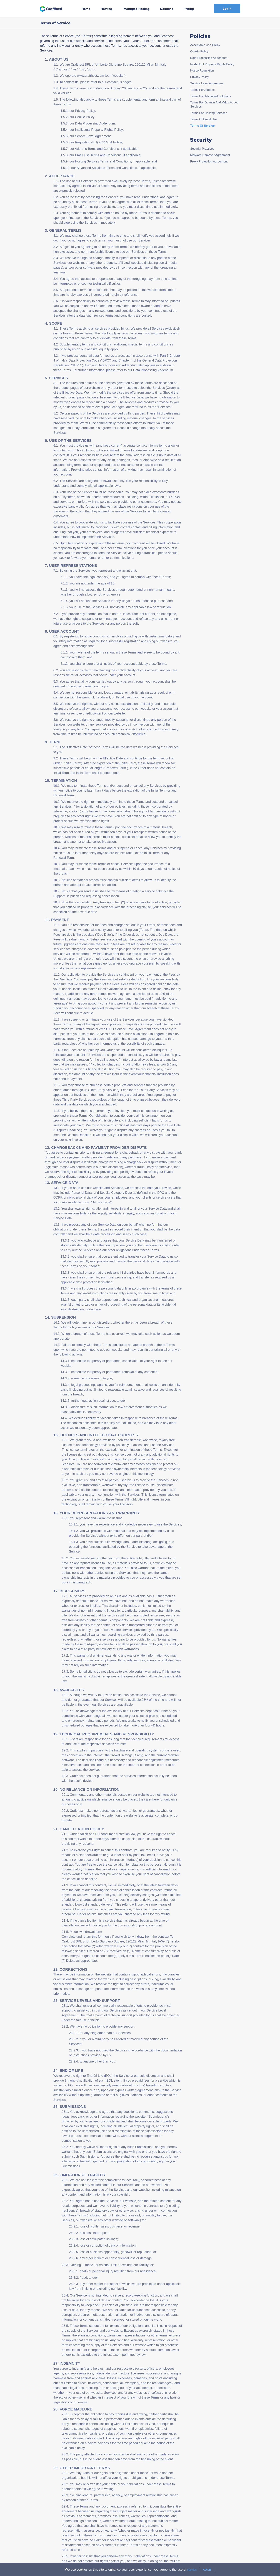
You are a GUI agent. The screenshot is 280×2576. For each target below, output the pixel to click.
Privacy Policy (200, 83)
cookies (191, 2569)
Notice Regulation (203, 76)
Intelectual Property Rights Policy (213, 68)
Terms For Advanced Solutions (212, 105)
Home (92, 9)
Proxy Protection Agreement (210, 178)
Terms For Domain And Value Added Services (211, 115)
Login (227, 8)
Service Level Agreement (208, 90)
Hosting (111, 9)
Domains (169, 9)
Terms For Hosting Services (210, 125)
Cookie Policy (200, 53)
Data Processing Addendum (210, 61)
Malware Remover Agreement (211, 171)
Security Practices (203, 163)
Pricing (190, 9)
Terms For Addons (203, 98)
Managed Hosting (141, 9)
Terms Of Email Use (204, 132)
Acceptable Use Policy (206, 46)
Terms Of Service (203, 139)
